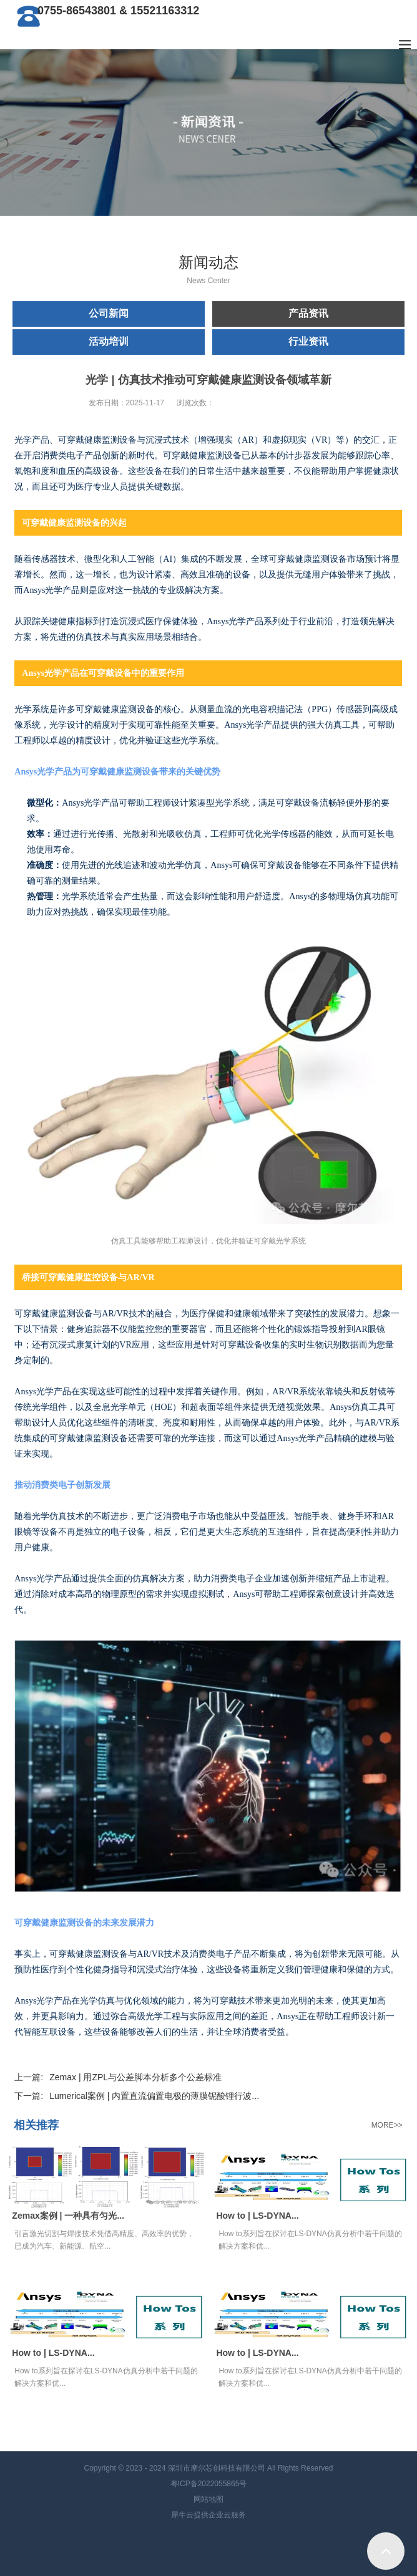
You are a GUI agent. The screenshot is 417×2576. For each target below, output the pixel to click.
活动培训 (109, 341)
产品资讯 (308, 313)
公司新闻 (109, 313)
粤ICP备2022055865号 (208, 2483)
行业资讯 (308, 341)
